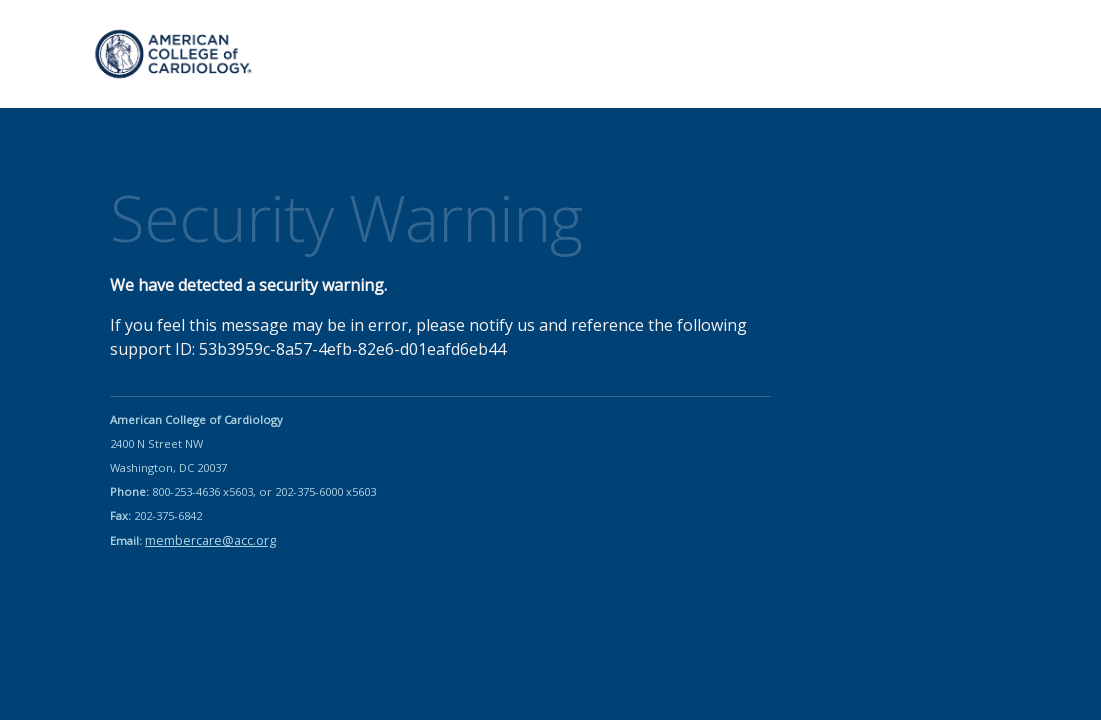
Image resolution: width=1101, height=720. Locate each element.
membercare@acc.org (210, 540)
